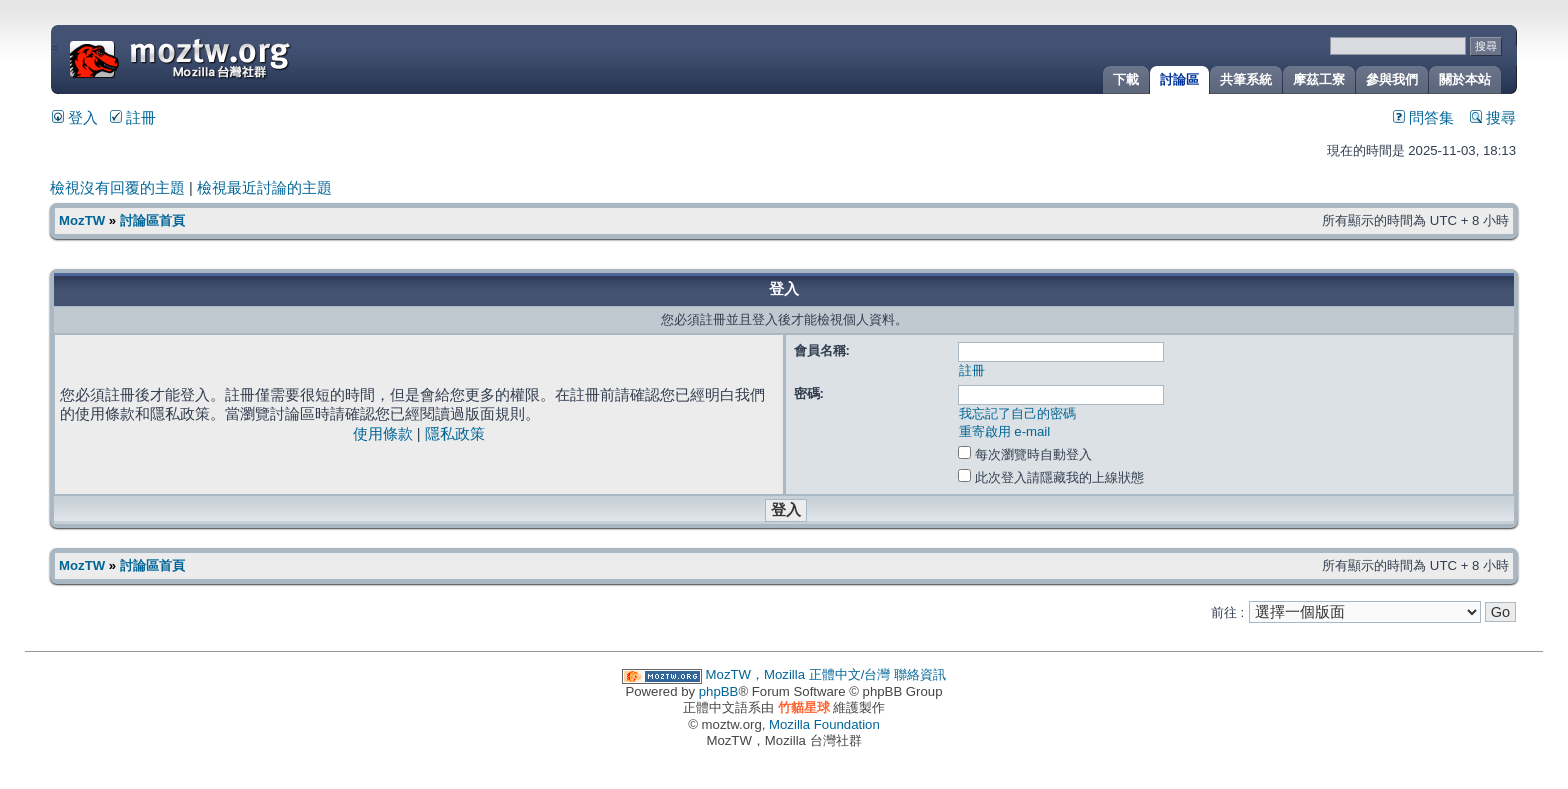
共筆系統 (1246, 79)
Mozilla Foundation (824, 724)
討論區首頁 (152, 220)
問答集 (1423, 118)
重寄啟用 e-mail (1005, 431)
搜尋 (1493, 118)
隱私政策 (455, 434)
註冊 (133, 118)
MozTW (228, 57)
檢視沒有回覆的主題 (117, 188)
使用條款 (383, 434)
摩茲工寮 (1319, 79)
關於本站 (1465, 79)
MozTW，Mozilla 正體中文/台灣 (798, 674)
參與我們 (1392, 79)
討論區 (1179, 79)
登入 (75, 118)
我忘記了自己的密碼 (1017, 413)
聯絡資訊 (920, 674)
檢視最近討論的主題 (264, 188)
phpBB (719, 691)
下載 (1126, 79)
